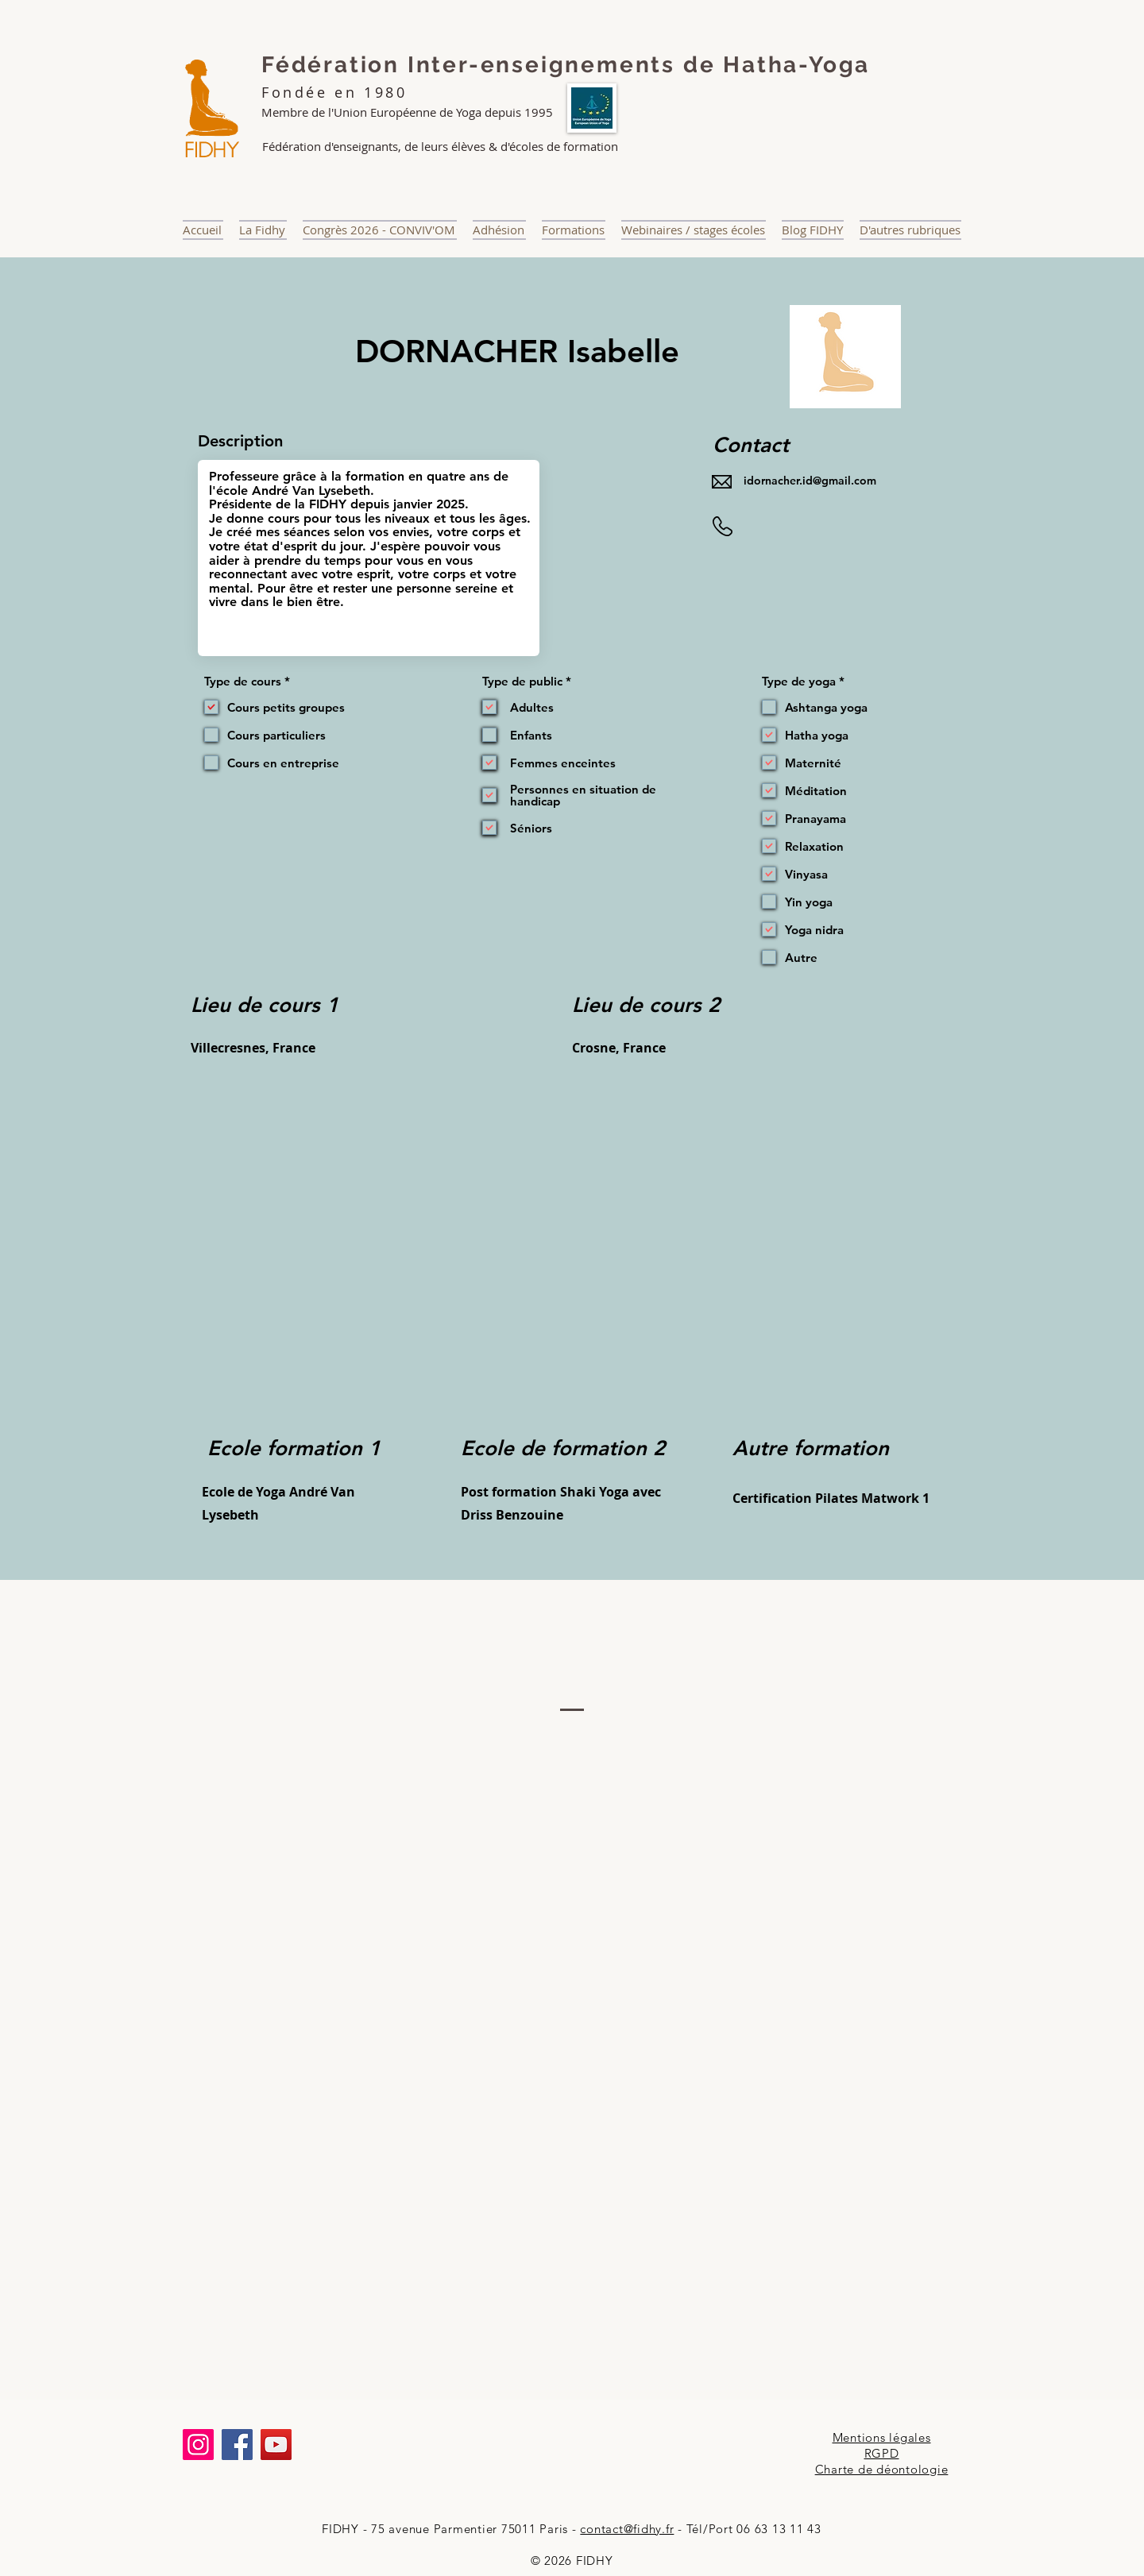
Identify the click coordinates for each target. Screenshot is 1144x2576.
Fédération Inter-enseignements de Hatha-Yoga (565, 65)
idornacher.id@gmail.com (810, 480)
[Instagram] (198, 2444)
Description (240, 441)
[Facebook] (237, 2444)
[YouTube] (276, 2444)
